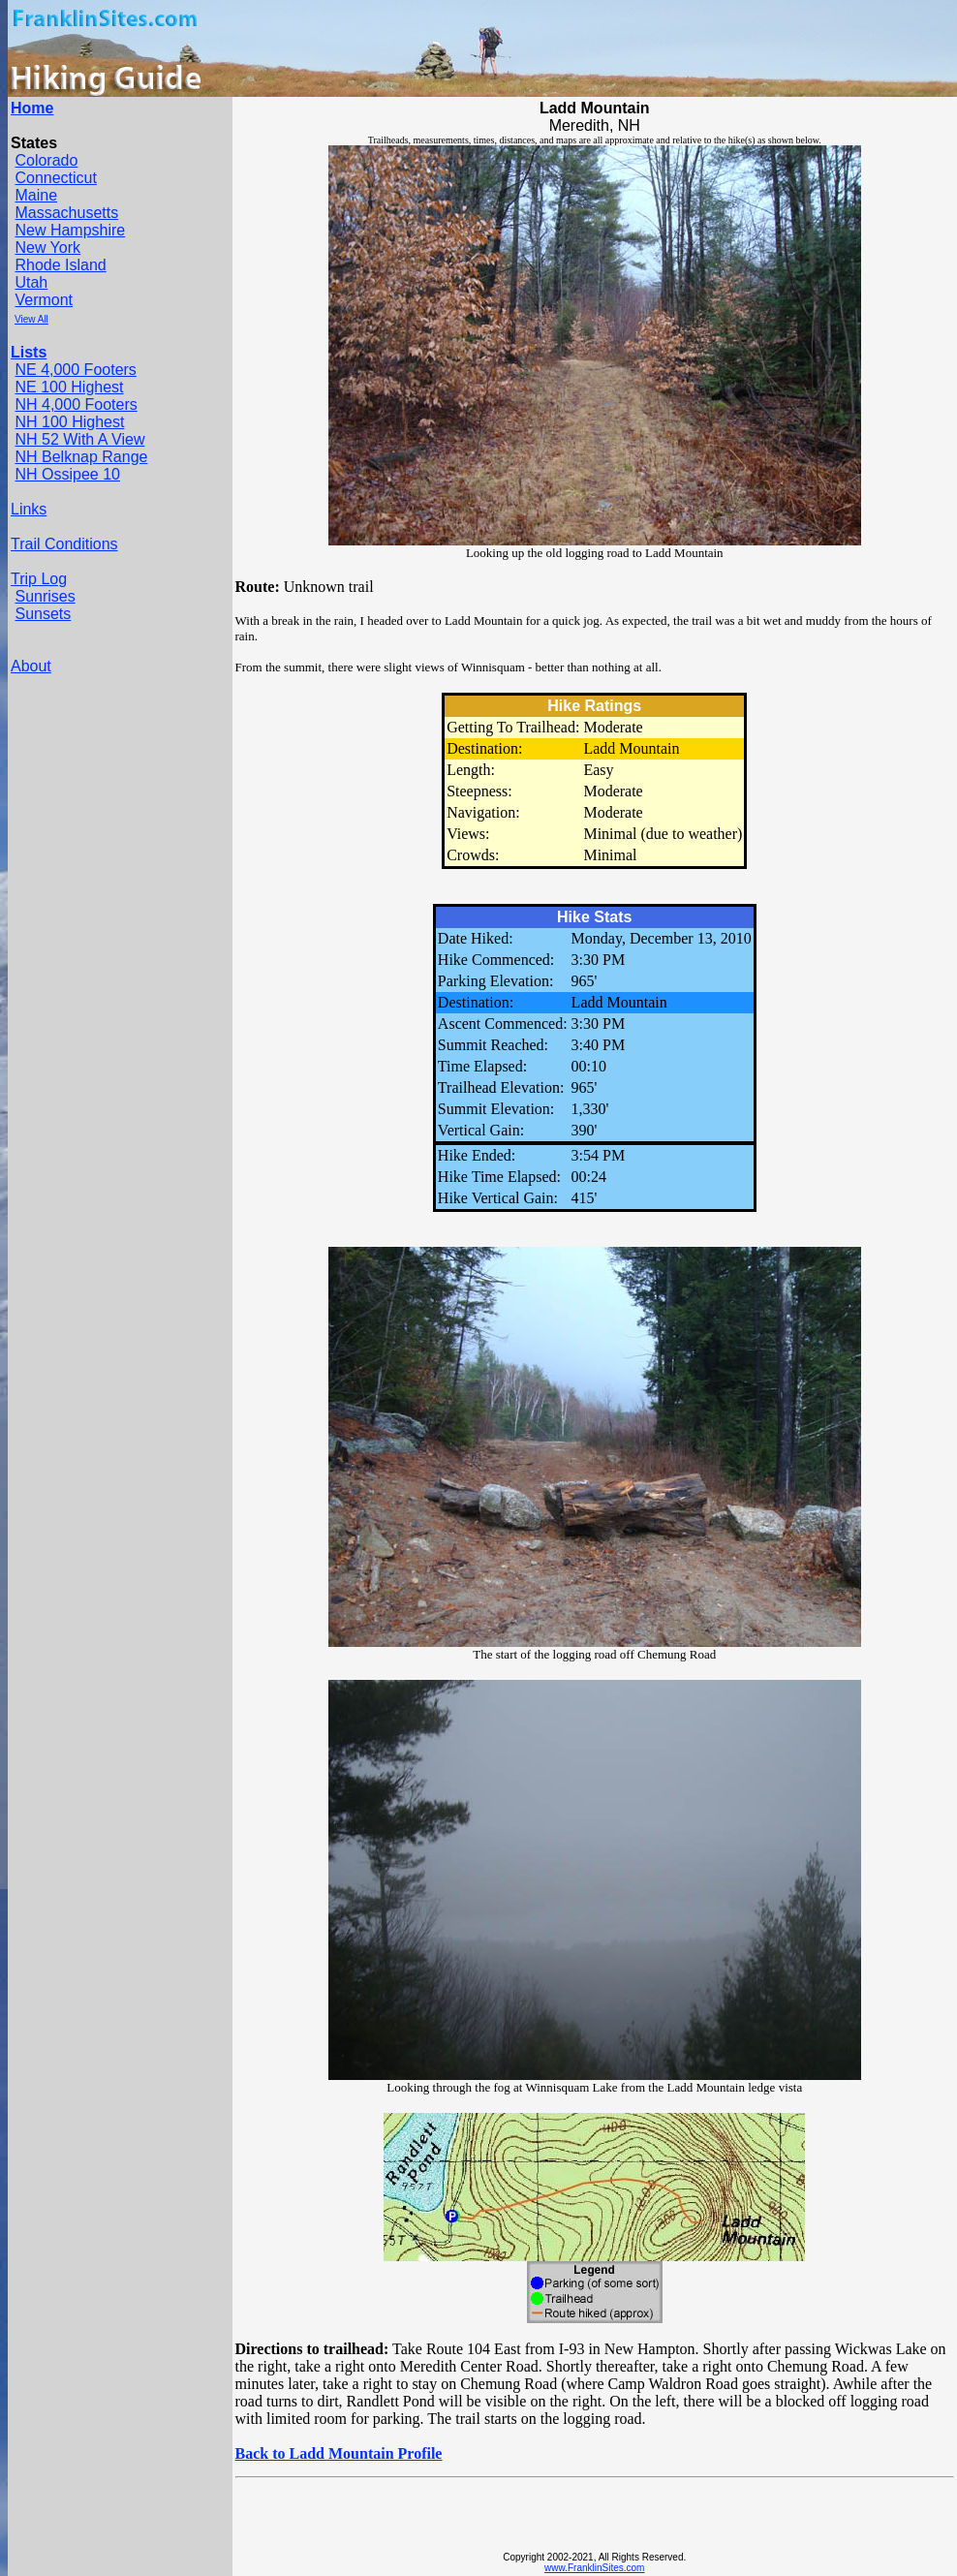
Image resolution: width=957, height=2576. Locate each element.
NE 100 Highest (69, 387)
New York (47, 247)
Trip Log (39, 579)
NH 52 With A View (79, 439)
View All (31, 319)
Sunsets (43, 613)
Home (32, 108)
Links (28, 509)
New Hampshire (70, 230)
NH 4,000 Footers (76, 404)
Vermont (44, 300)
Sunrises (45, 596)
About (31, 666)
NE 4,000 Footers (75, 369)
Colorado (46, 160)
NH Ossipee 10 (67, 474)
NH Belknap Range (81, 457)
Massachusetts (66, 212)
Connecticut (56, 178)
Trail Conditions (64, 544)
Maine (36, 195)
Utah (31, 282)
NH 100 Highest (69, 422)
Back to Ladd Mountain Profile (339, 2453)
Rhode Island (60, 265)
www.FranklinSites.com (594, 2567)
